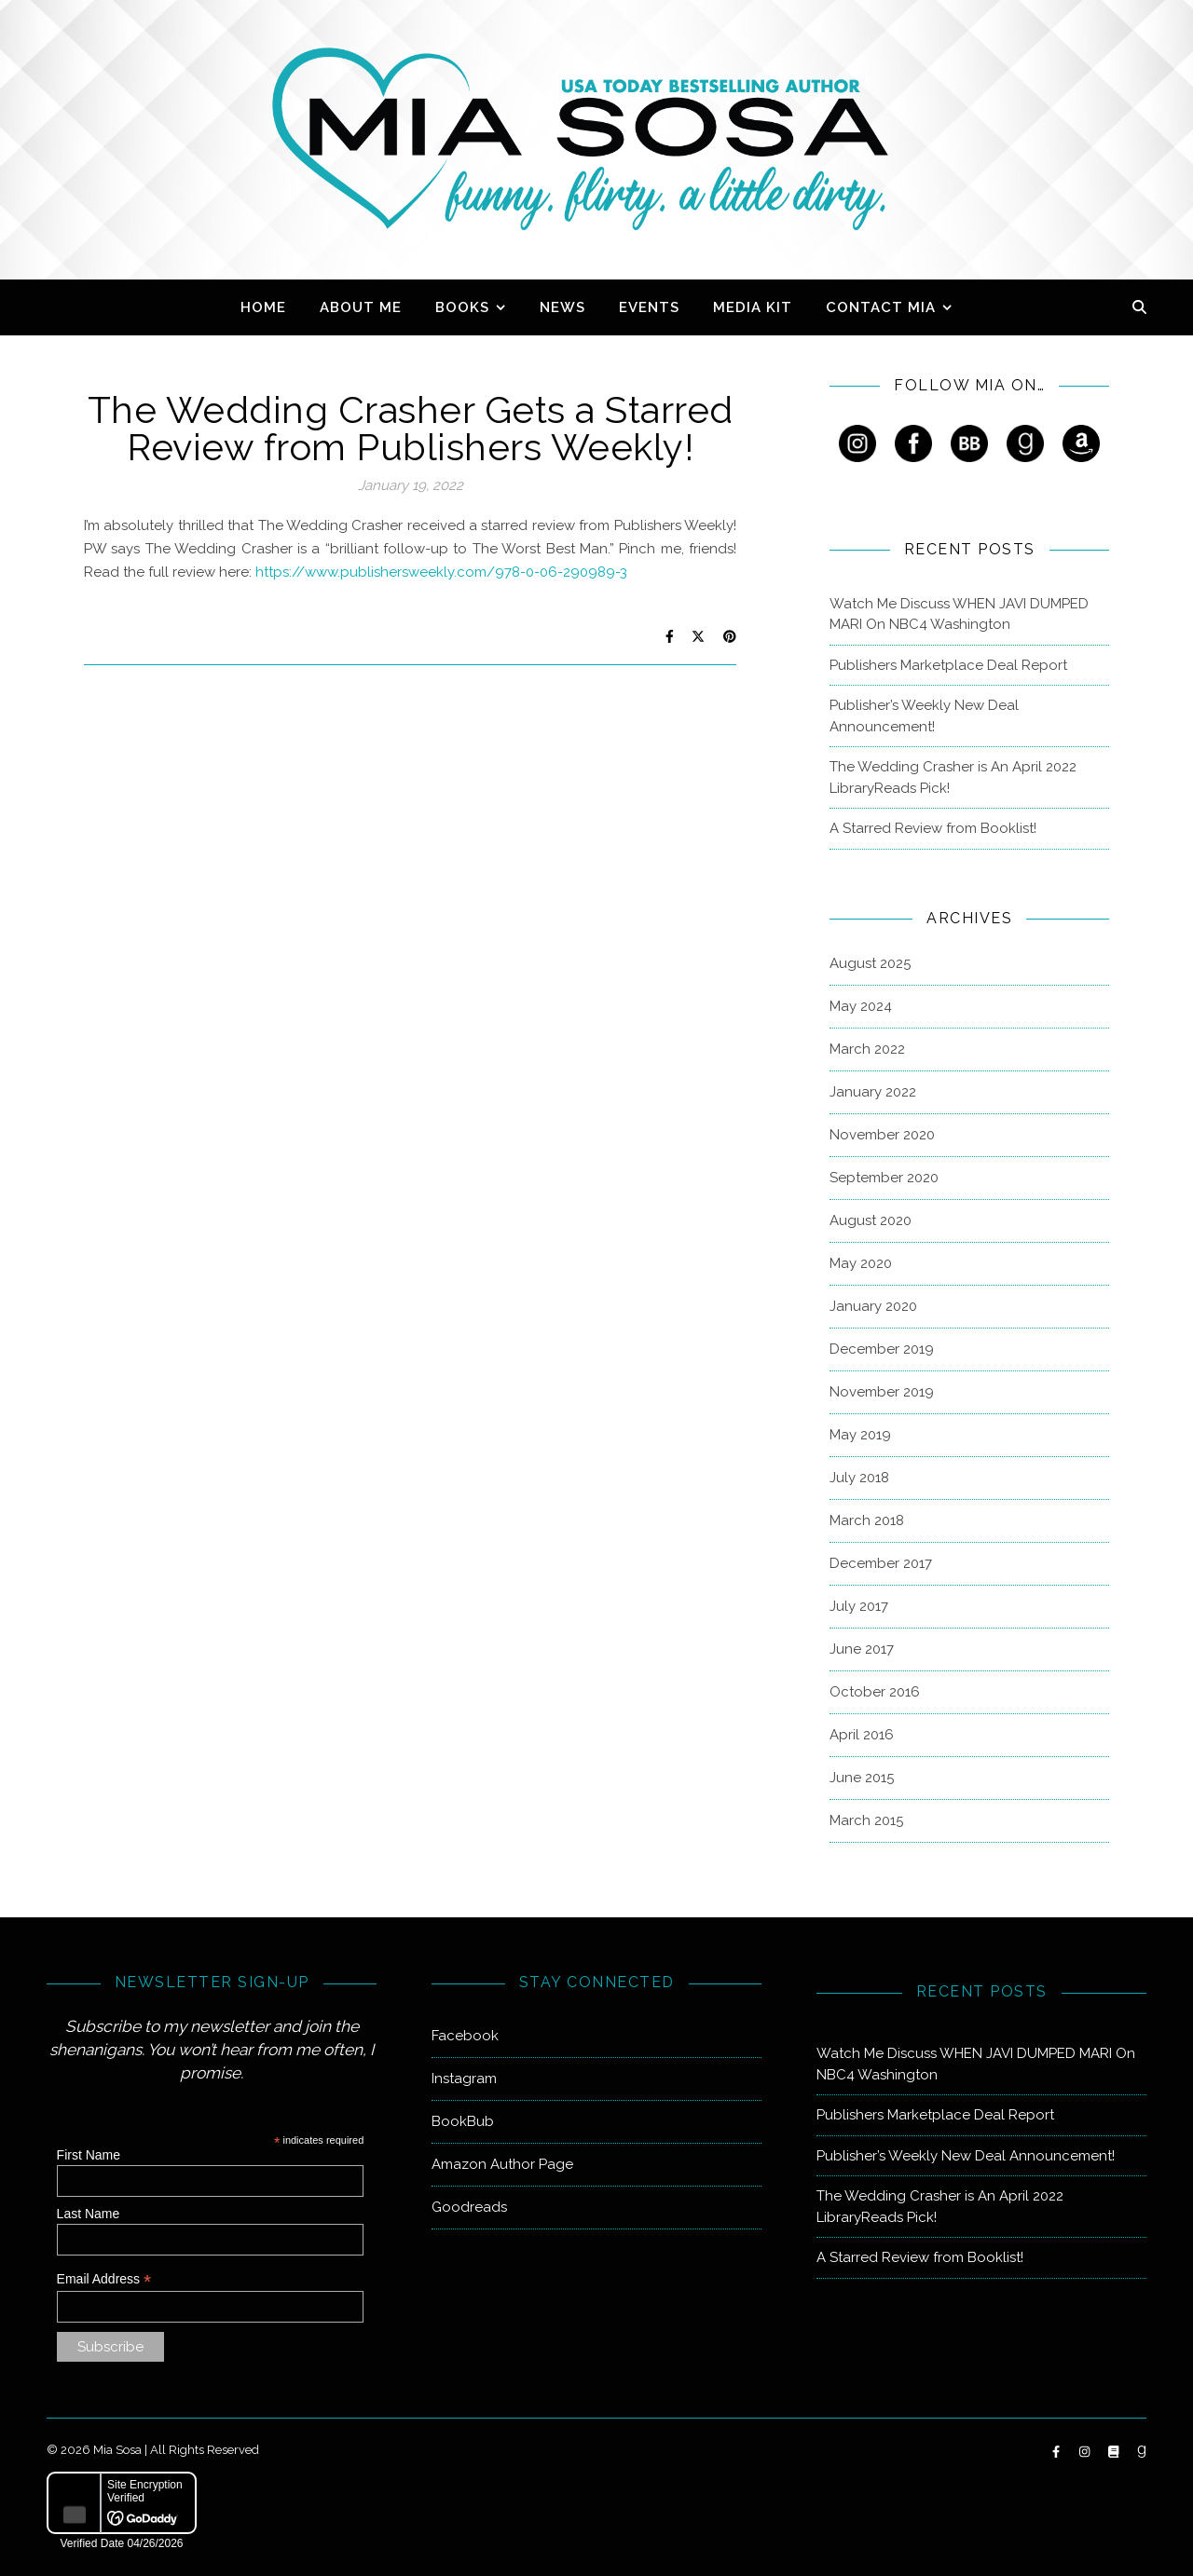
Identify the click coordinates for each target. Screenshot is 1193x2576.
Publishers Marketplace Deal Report (948, 665)
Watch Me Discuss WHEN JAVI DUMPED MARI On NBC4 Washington (959, 614)
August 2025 (870, 963)
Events (649, 307)
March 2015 (866, 1820)
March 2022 (867, 1049)
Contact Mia (881, 307)
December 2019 (882, 1349)
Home (263, 307)
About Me (361, 307)
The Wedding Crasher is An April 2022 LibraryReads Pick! (953, 777)
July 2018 (859, 1477)
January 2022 (873, 1092)
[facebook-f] (1057, 2452)
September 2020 (884, 1177)
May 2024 (861, 1006)
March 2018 (867, 1520)
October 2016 (875, 1691)
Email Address (104, 2279)
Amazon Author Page (502, 2164)
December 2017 (881, 1563)
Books (462, 307)
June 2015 (862, 1777)
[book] (1114, 2452)
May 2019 (860, 1434)
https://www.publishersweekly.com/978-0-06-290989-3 (441, 572)
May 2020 (861, 1263)
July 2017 (859, 1606)
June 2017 (862, 1649)
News (562, 307)
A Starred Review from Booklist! (933, 828)
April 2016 (862, 1734)
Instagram (464, 2078)
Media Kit (752, 307)
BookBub (463, 2121)
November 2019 (882, 1391)
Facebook (465, 2035)
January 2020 (873, 1306)
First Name (88, 2154)
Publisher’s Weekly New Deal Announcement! (924, 716)
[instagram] (1085, 2452)
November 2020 (882, 1134)
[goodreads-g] (1141, 2452)
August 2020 (871, 1220)
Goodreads (469, 2207)
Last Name (88, 2213)
